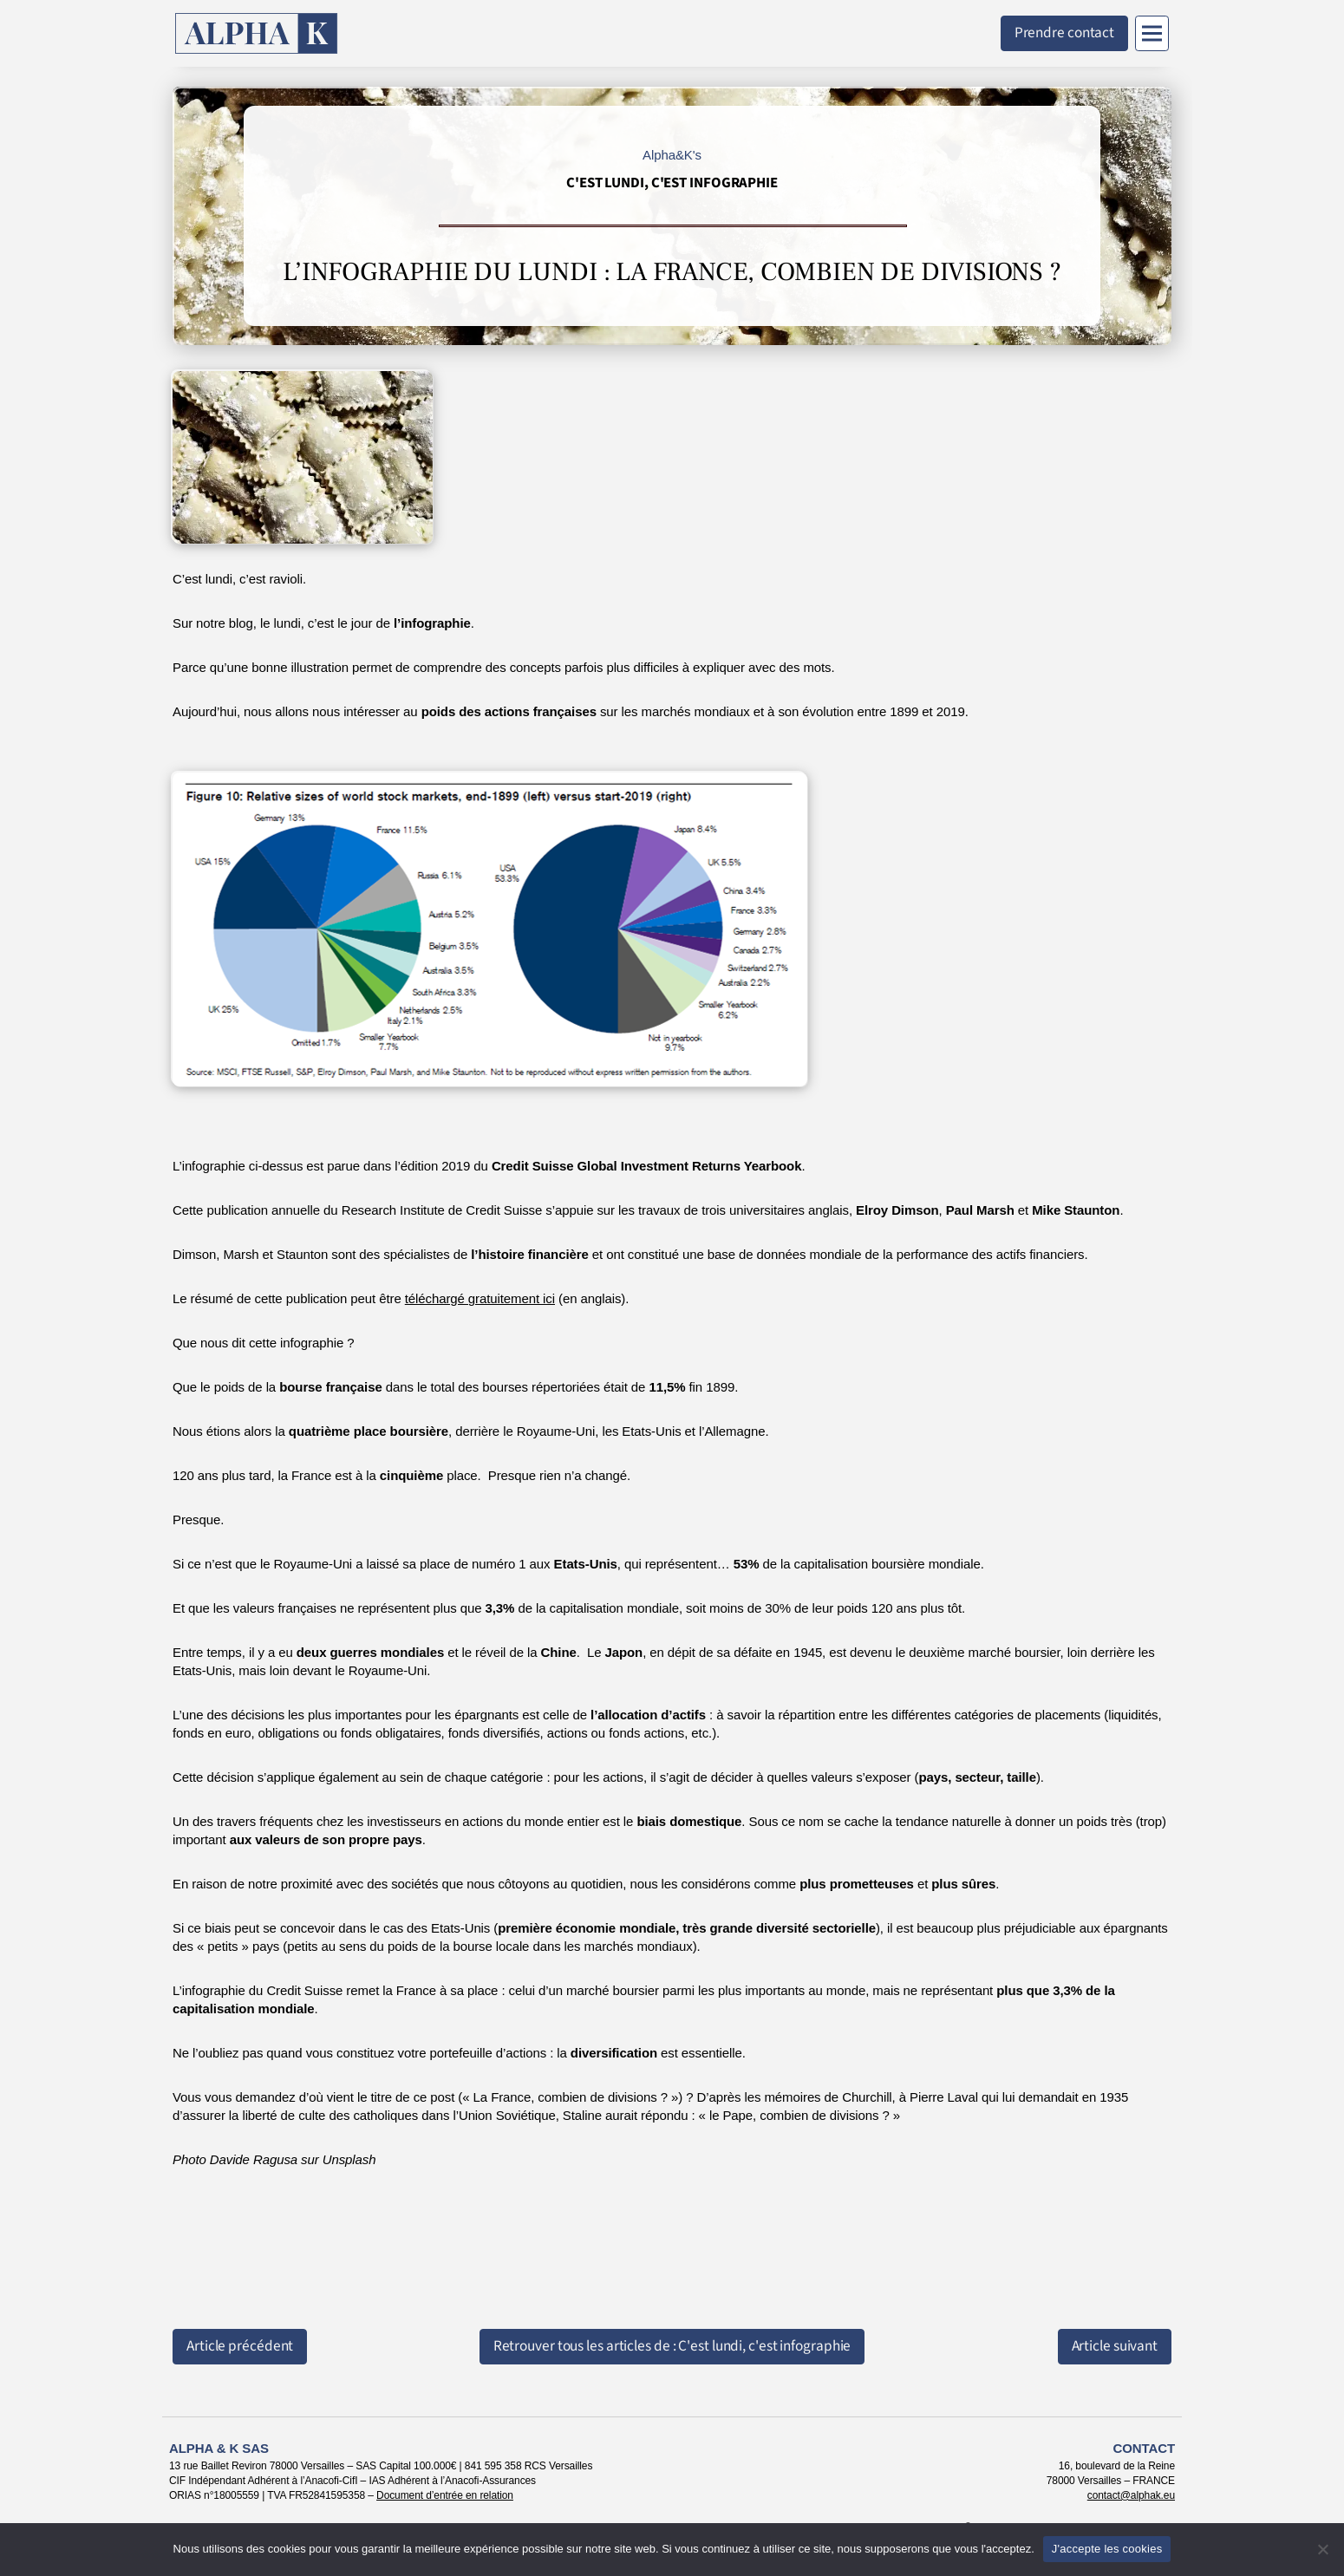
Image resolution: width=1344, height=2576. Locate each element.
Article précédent (239, 2346)
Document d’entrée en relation (444, 2495)
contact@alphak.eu (1131, 2495)
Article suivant (1115, 2346)
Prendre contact (1065, 32)
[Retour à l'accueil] (256, 33)
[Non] (1322, 2549)
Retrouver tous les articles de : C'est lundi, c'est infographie (672, 2346)
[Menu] (1152, 33)
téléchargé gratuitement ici (480, 1298)
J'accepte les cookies (1107, 2548)
